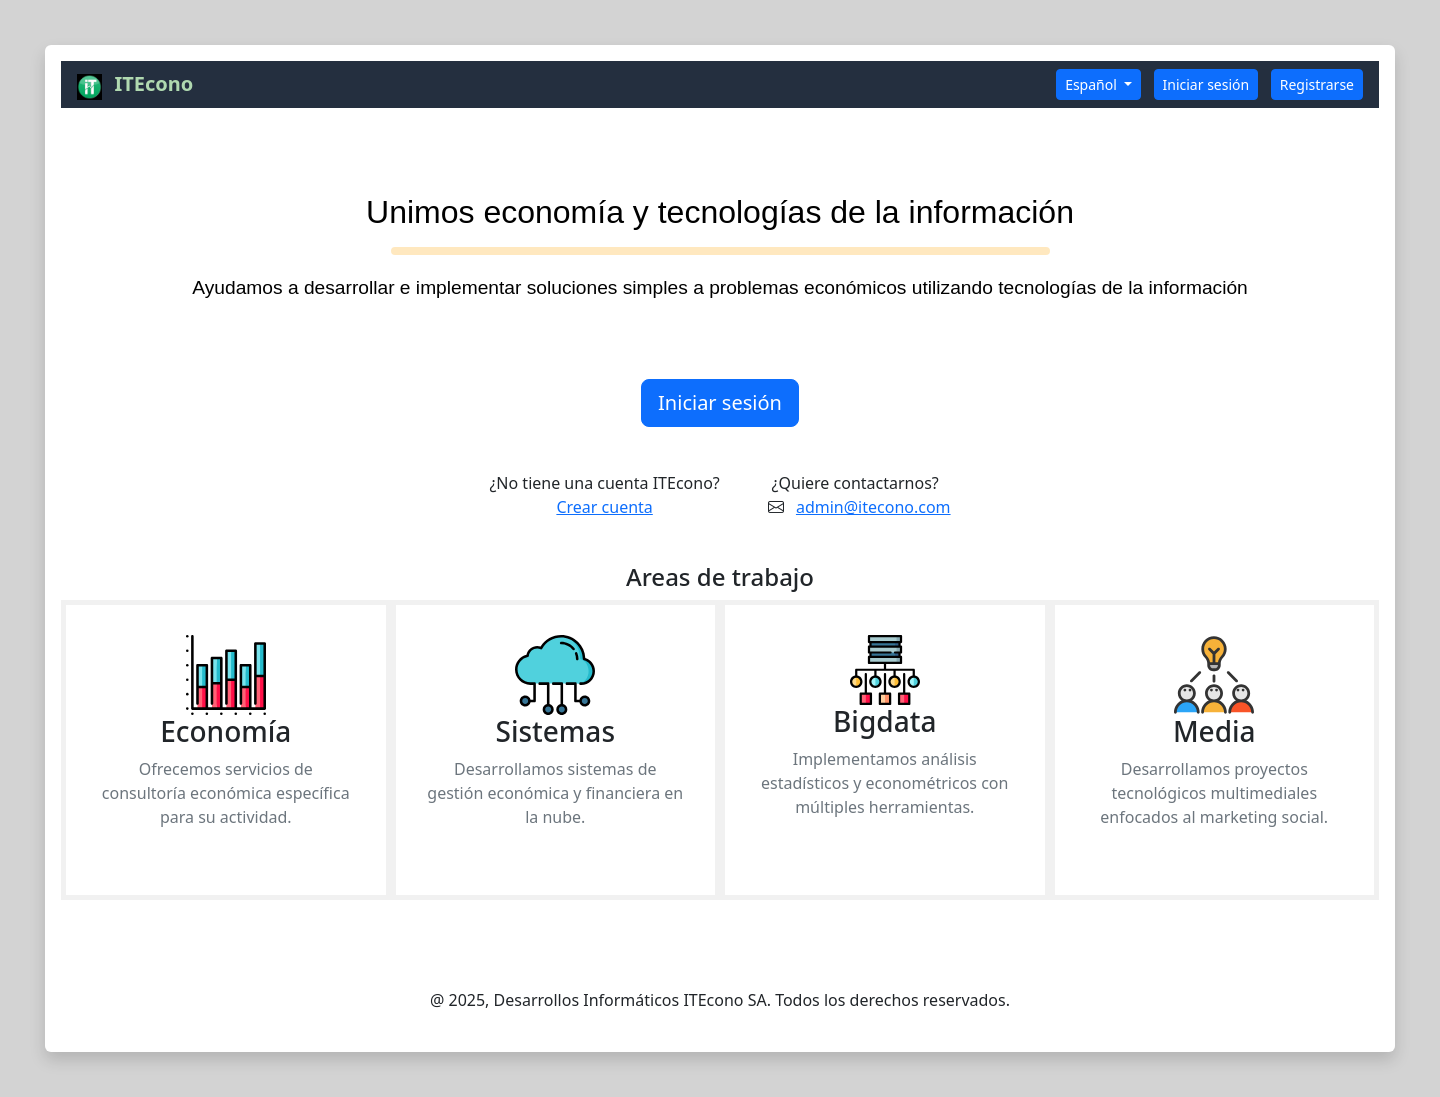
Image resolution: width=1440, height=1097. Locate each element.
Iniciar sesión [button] (1206, 84)
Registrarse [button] (1317, 84)
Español (1092, 84)
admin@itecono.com (873, 507)
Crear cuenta (604, 507)
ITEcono (153, 83)
